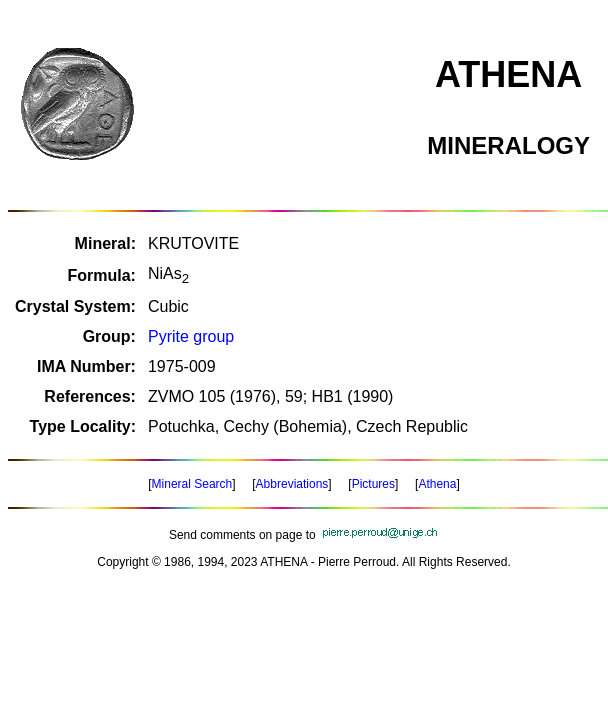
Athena (437, 484)
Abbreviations (292, 484)
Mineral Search (192, 484)
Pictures (373, 484)
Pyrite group (191, 336)
